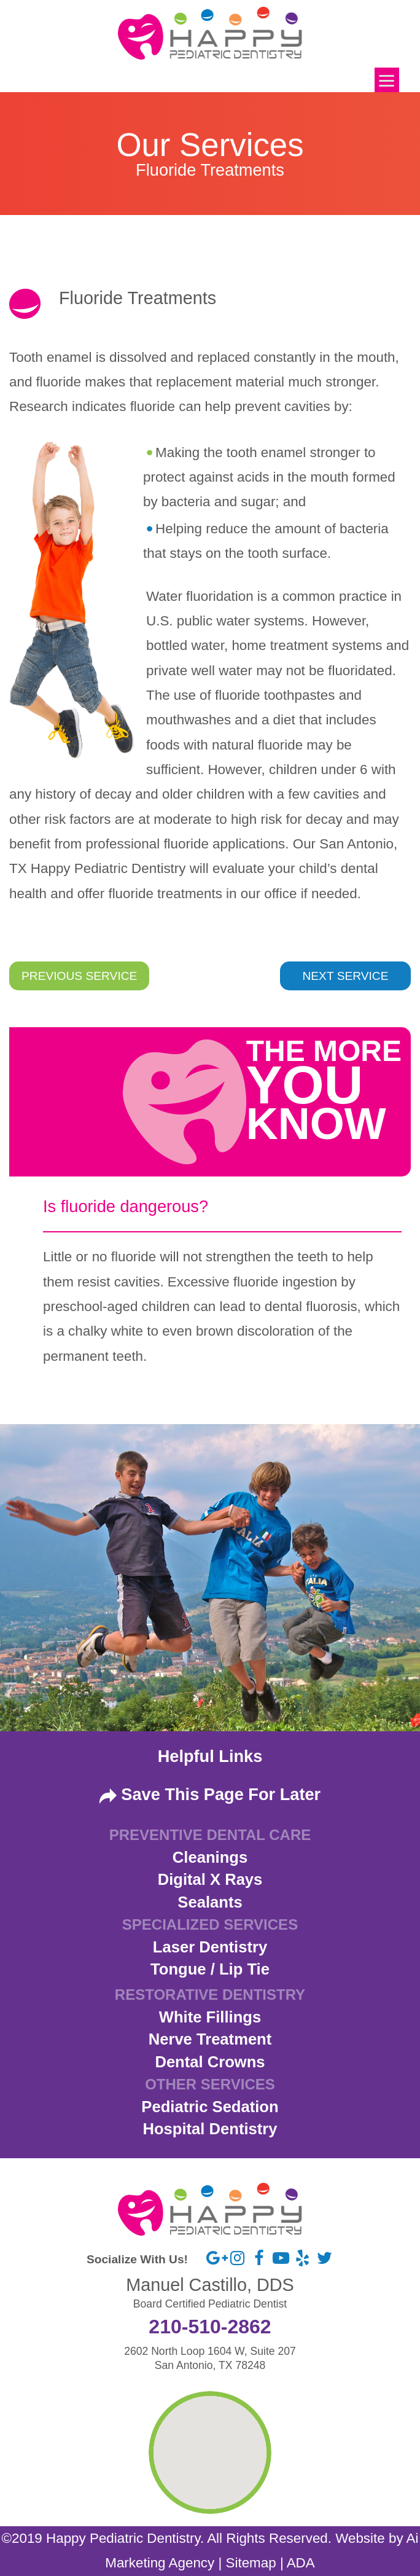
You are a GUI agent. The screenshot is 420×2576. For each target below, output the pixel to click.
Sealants (209, 1902)
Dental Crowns (210, 2061)
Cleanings (210, 1857)
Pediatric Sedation (209, 2106)
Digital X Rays (210, 1879)
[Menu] (387, 80)
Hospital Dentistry (209, 2128)
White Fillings (210, 2017)
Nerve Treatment (210, 2039)
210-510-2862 (210, 2327)
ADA (301, 2562)
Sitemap (251, 2562)
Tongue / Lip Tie (210, 1969)
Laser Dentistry (210, 1946)
